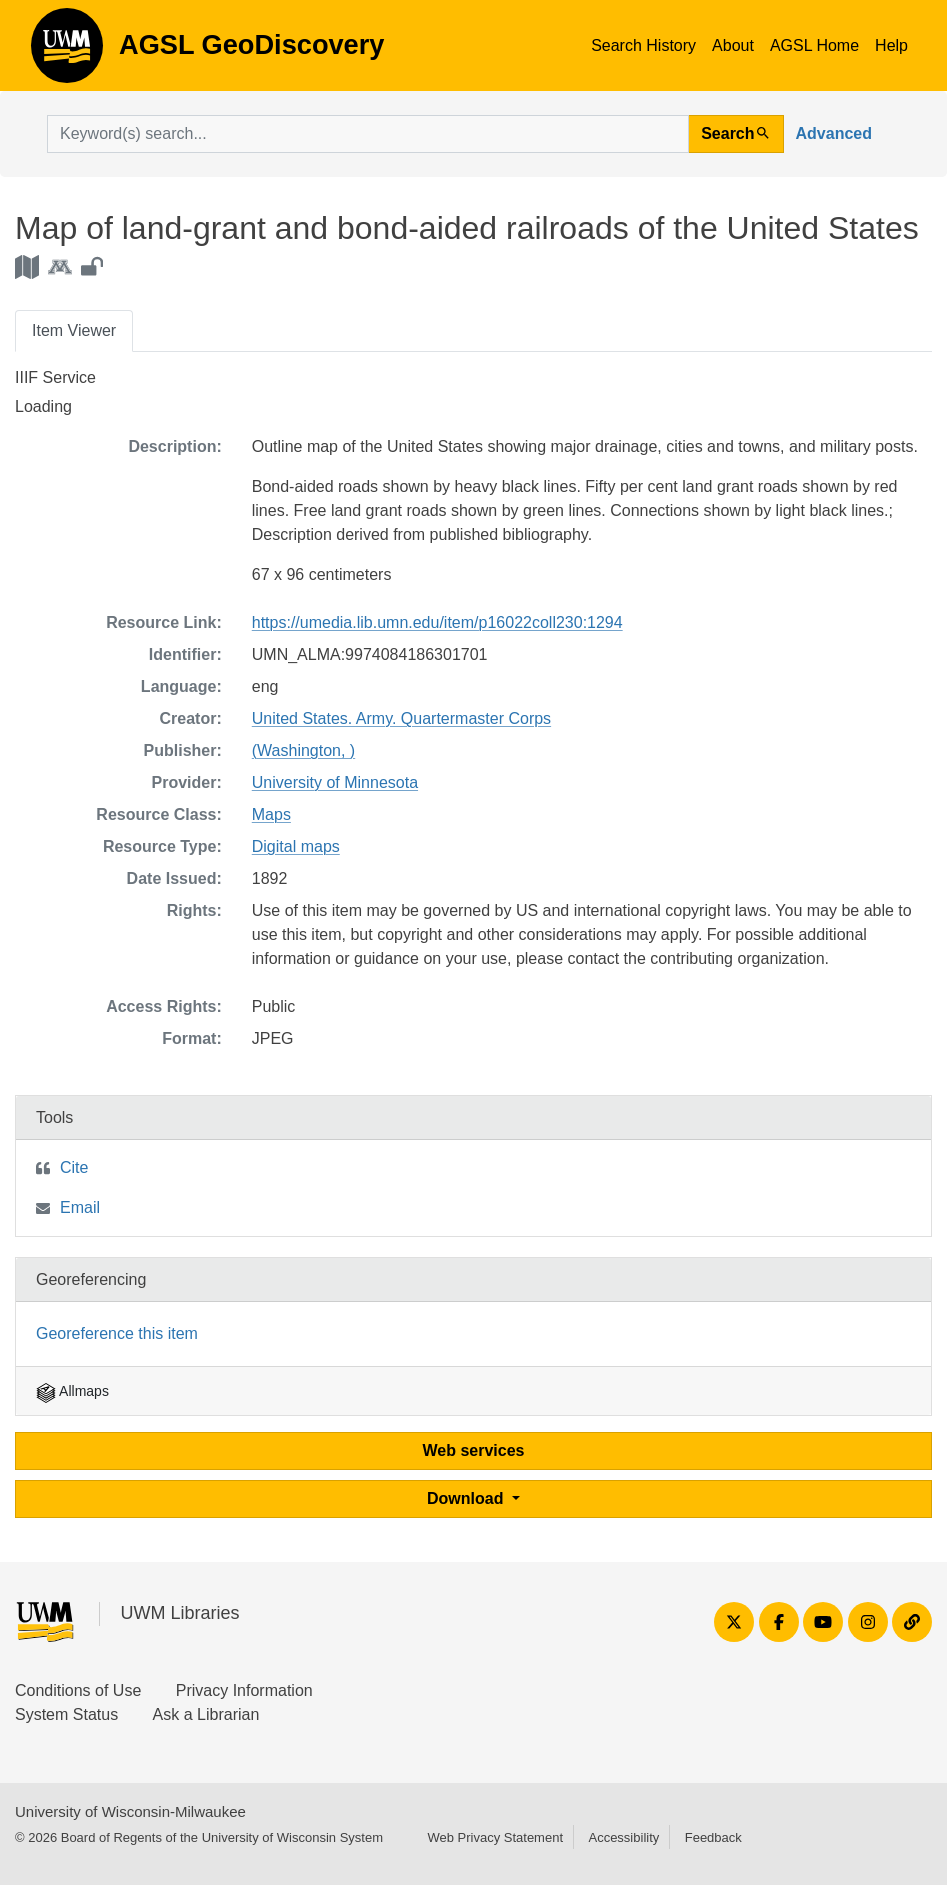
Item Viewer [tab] (74, 330)
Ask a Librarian (206, 1714)
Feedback (713, 1837)
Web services (474, 1450)
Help (891, 45)
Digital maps (296, 846)
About (733, 45)
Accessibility (623, 1837)
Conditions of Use (78, 1690)
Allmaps (72, 1391)
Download (467, 1498)
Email (80, 1207)
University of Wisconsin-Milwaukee (130, 1811)
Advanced (834, 133)
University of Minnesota (335, 782)
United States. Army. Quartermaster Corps (401, 718)
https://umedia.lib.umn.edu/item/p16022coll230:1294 (437, 622)
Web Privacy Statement (495, 1837)
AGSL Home (814, 45)
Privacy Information (244, 1690)
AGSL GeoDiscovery (67, 52)
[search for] (368, 134)
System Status (66, 1714)
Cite (74, 1167)
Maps (271, 814)
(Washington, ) (303, 750)
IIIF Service (55, 377)
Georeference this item (117, 1333)
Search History (643, 45)
